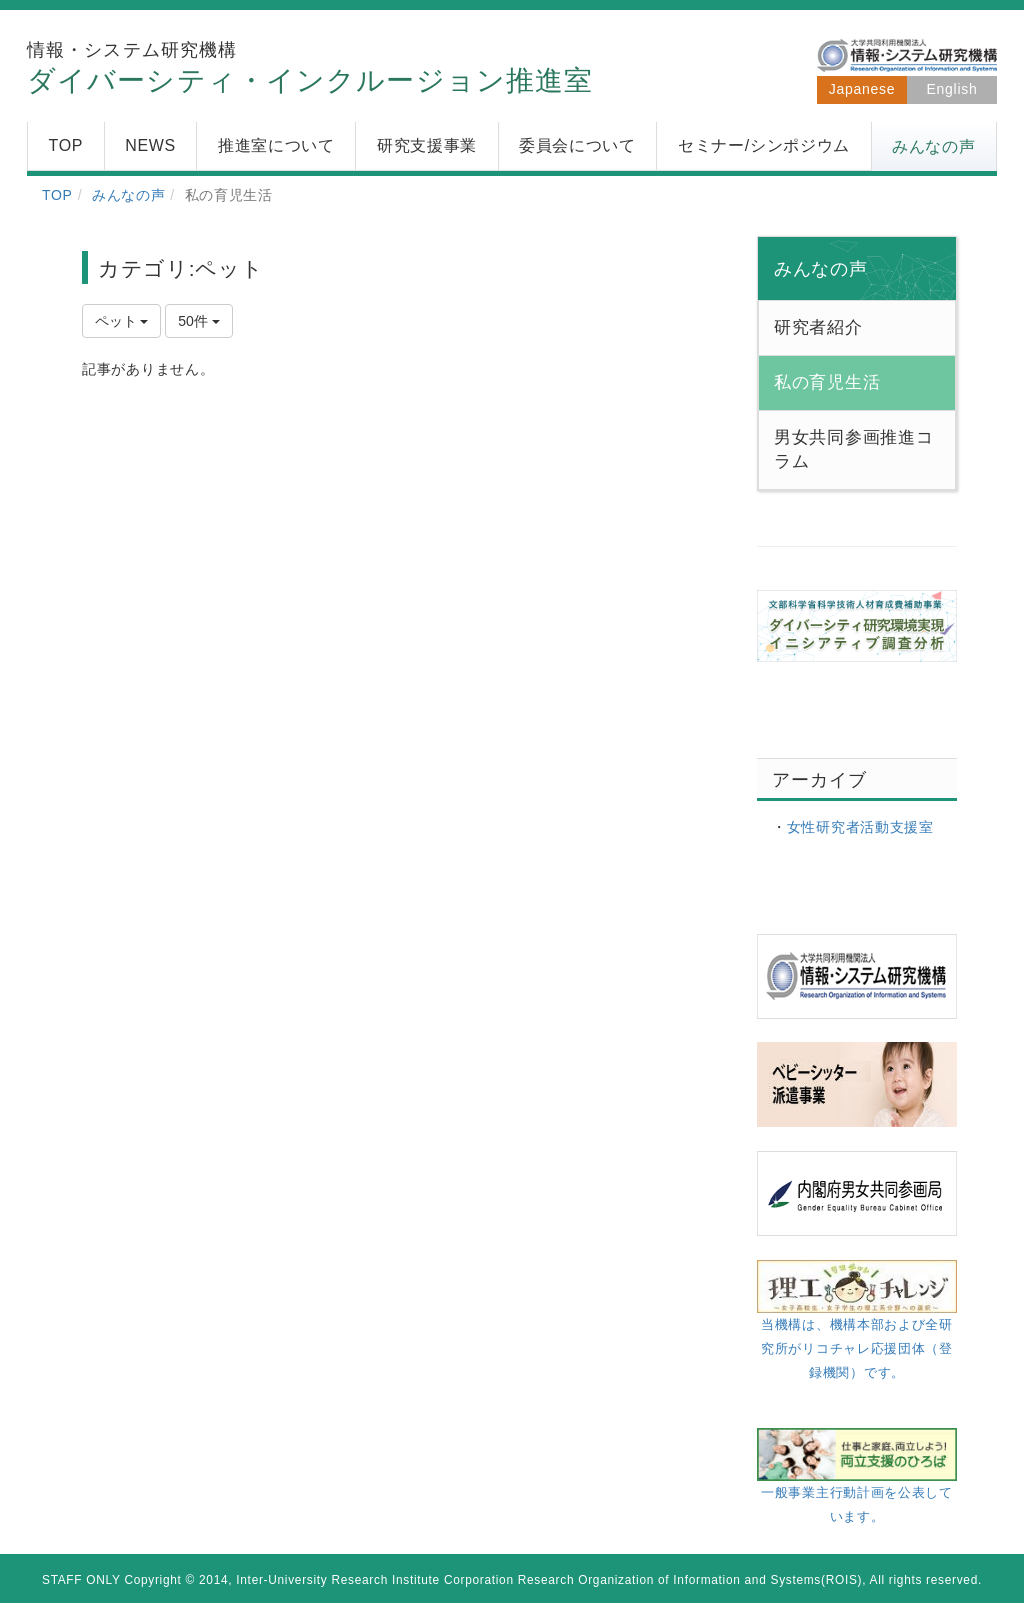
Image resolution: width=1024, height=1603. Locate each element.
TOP (57, 195)
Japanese (862, 89)
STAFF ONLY (81, 1580)
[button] (934, 147)
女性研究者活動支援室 (860, 827)
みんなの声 (129, 195)
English (952, 89)
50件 (198, 321)
